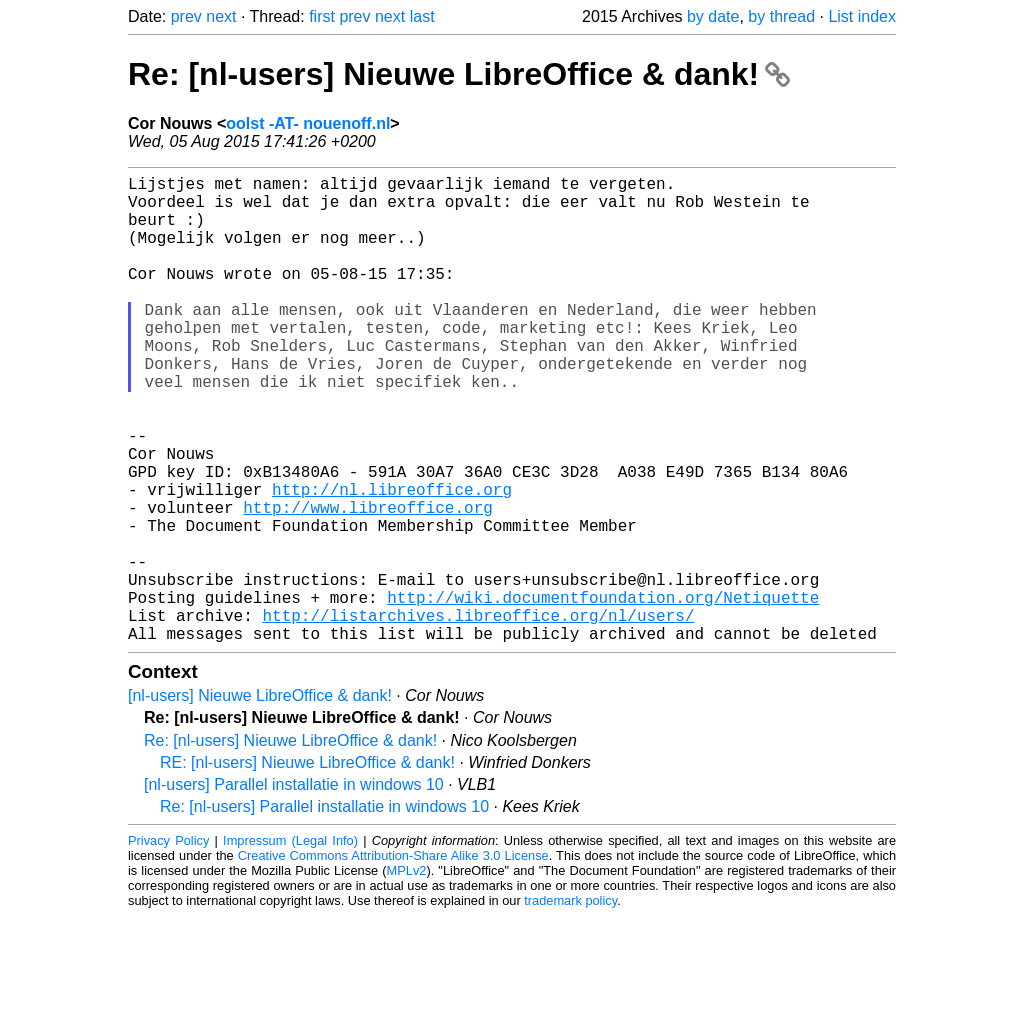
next (221, 16)
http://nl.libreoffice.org (392, 561)
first (322, 16)
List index (862, 16)
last (422, 16)
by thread (781, 16)
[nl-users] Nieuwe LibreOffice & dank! (260, 799)
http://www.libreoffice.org (368, 583)
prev (186, 16)
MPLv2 (407, 974)
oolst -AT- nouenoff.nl (308, 123)
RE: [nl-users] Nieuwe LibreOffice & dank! (307, 866)
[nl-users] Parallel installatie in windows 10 (294, 888)
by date (713, 16)
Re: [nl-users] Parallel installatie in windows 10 (324, 910)
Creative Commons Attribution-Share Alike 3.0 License (393, 959)
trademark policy (570, 1004)
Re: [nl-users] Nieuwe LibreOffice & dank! (459, 74)
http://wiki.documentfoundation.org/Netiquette (603, 693)
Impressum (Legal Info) (290, 944)
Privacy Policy (168, 944)
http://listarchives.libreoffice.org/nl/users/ (478, 715)
